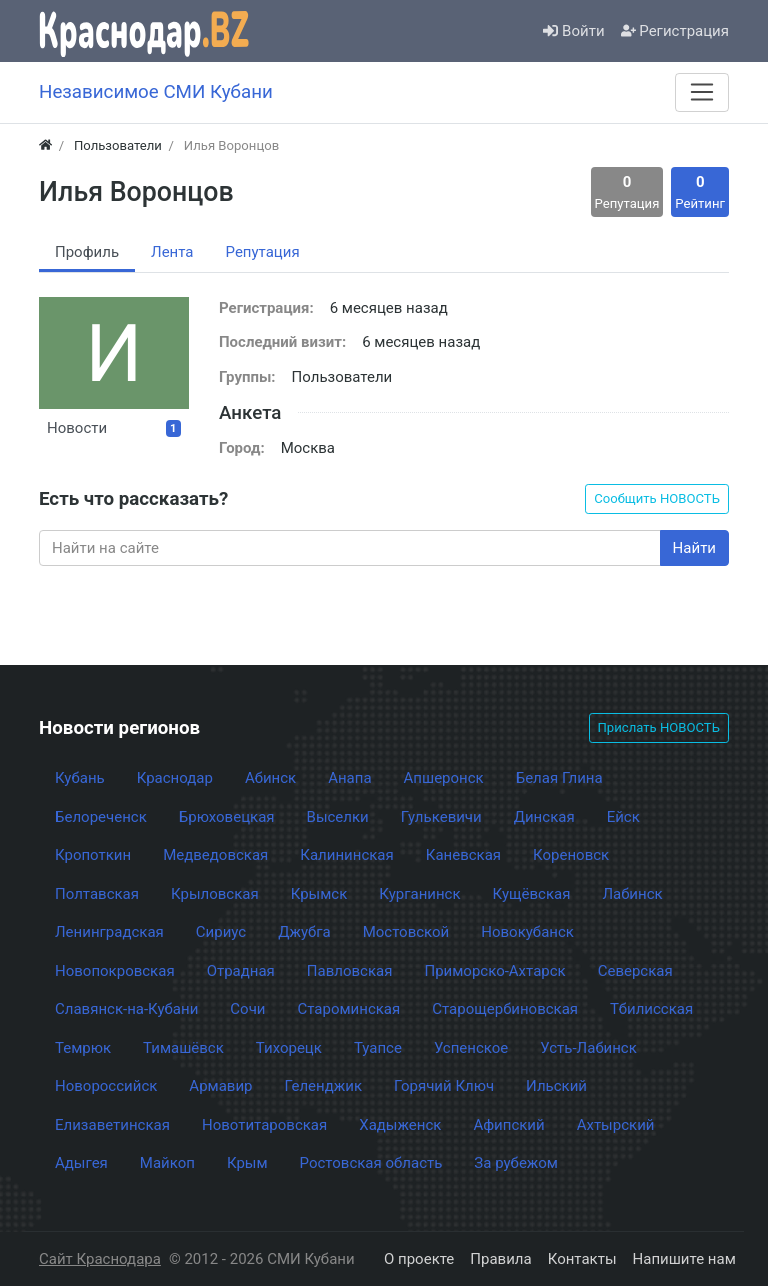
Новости (114, 428)
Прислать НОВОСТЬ (659, 727)
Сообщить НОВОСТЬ (657, 498)
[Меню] (702, 92)
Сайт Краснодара (100, 1259)
